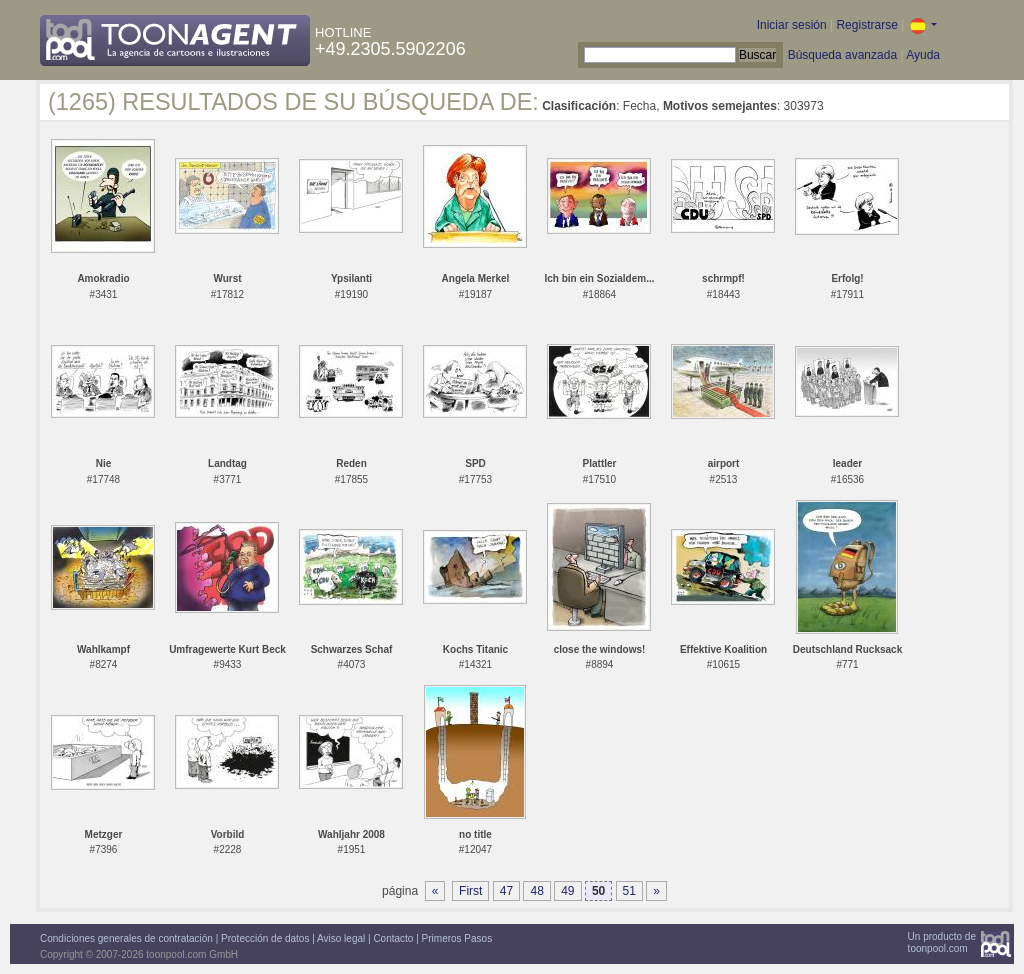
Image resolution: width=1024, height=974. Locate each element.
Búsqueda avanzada (842, 55)
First (470, 891)
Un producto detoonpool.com (942, 942)
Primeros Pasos (457, 938)
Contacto (393, 938)
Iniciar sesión (792, 25)
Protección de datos (265, 938)
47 (506, 891)
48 (536, 891)
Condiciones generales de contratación (126, 938)
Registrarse (866, 25)
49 (567, 891)
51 (629, 891)
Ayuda (923, 55)
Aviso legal (341, 938)
